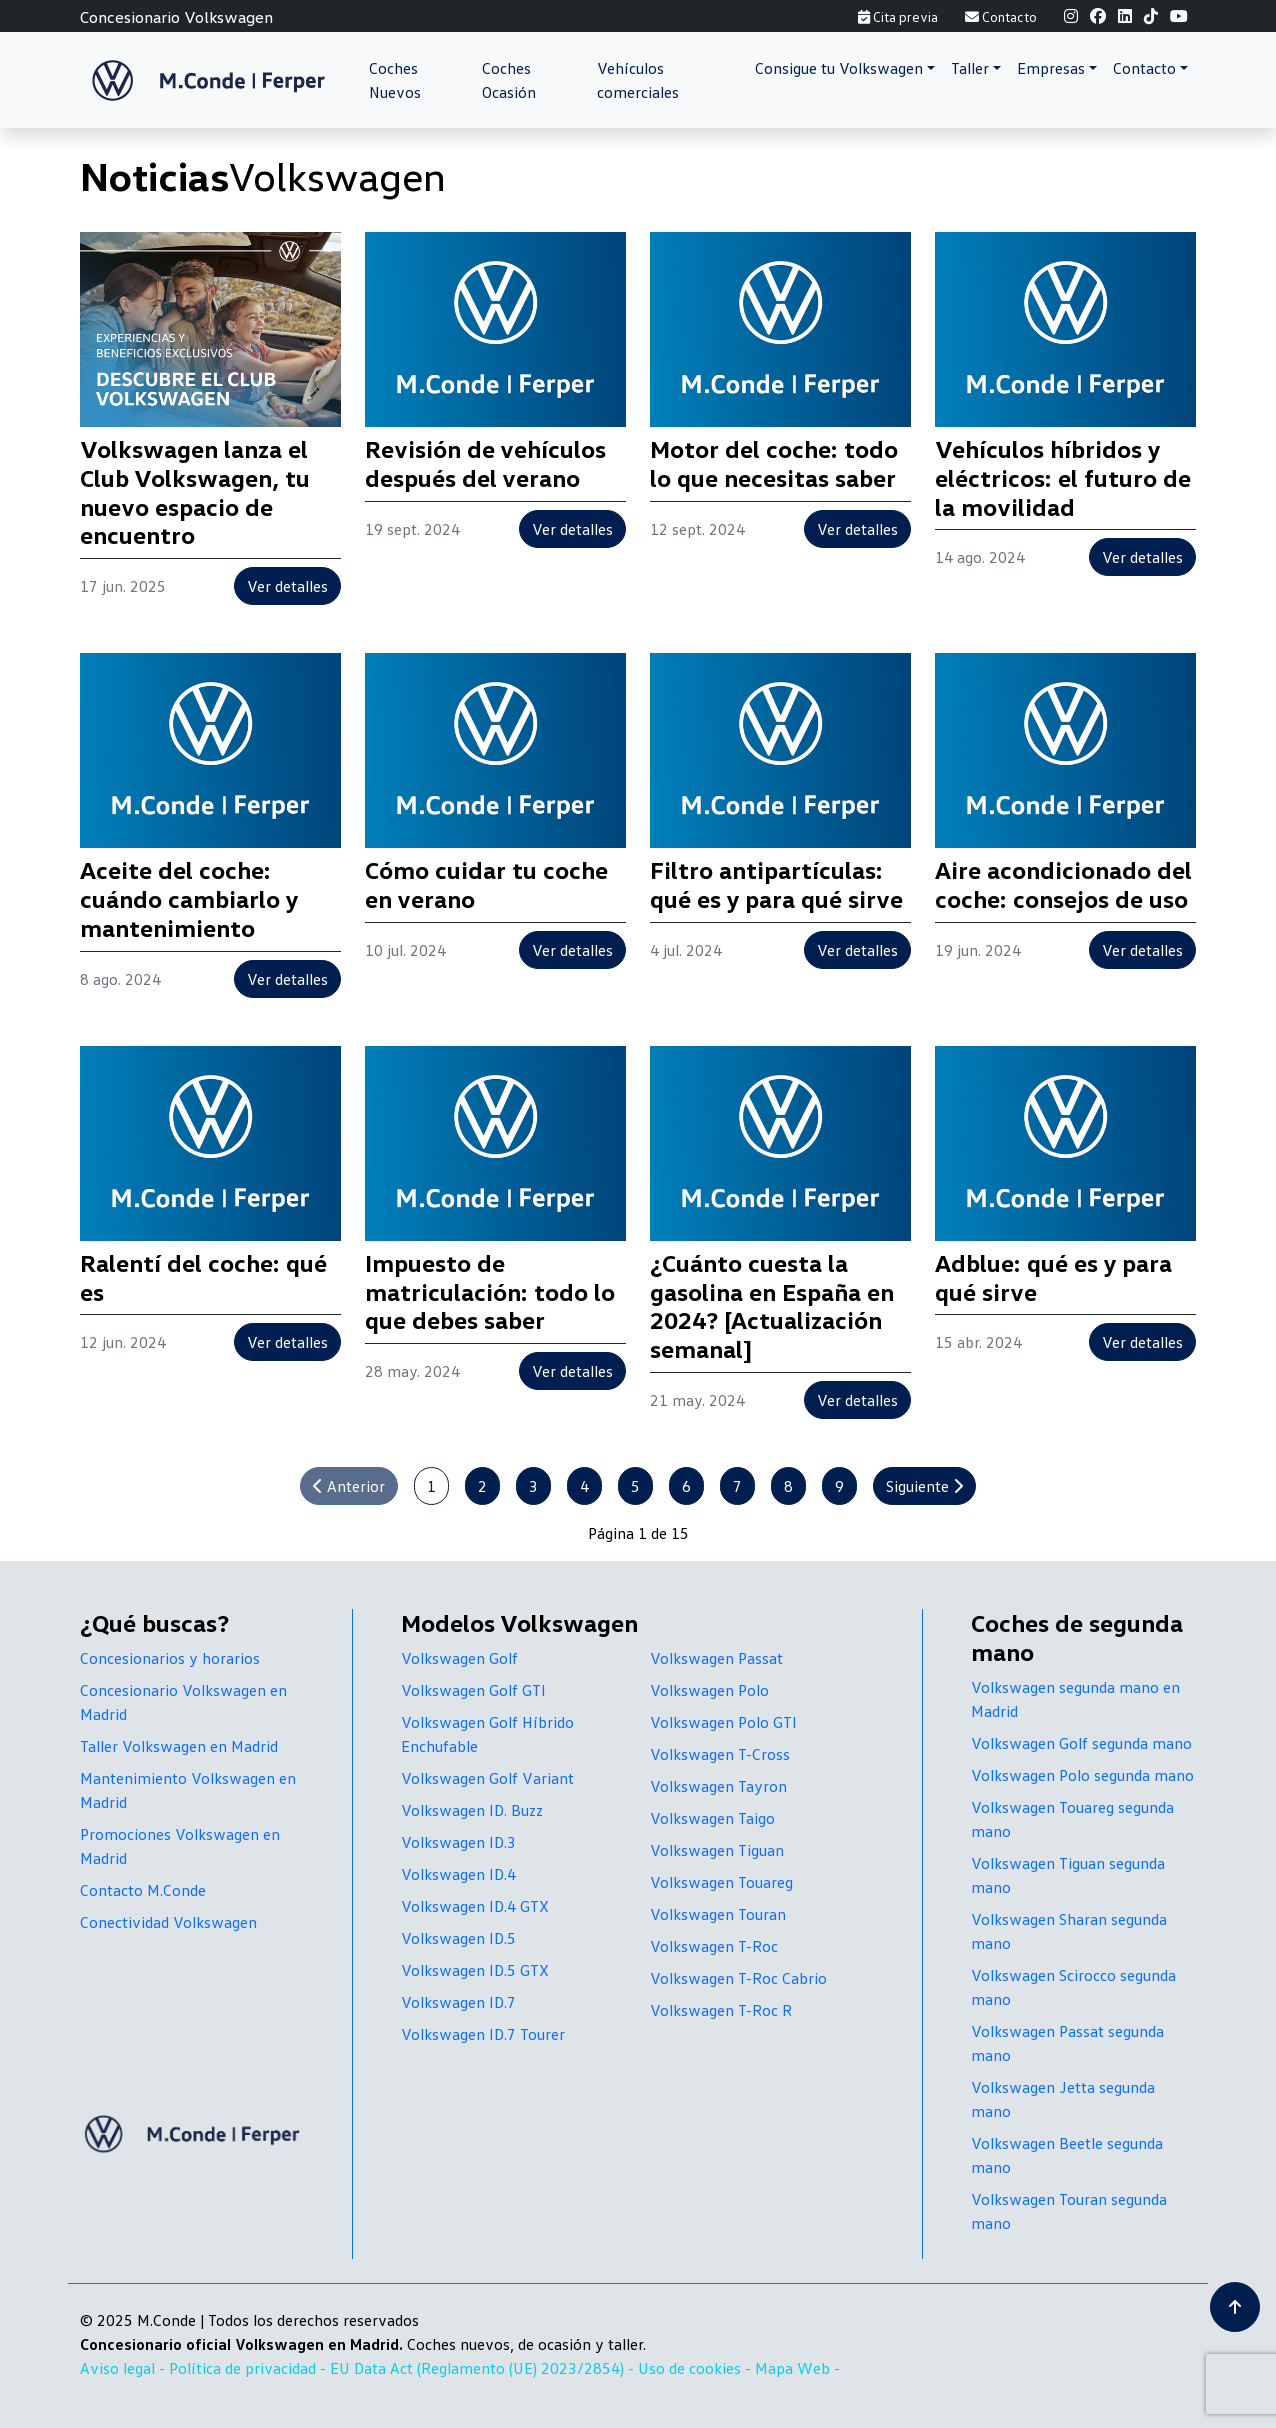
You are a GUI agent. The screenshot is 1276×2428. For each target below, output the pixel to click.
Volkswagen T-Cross (720, 1754)
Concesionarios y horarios (170, 1658)
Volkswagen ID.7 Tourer (483, 2034)
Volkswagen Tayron (718, 1786)
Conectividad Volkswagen (168, 1922)
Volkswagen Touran (718, 1914)
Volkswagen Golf (459, 1658)
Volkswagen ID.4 (458, 1874)
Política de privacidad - (249, 2368)
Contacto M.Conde (143, 1890)
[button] (845, 68)
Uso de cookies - (696, 2368)
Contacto (1001, 16)
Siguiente (924, 1486)
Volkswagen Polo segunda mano (1082, 1775)
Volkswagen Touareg (721, 1882)
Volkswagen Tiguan (717, 1850)
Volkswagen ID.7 (458, 2002)
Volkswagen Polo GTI (723, 1722)
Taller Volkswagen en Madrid (179, 1746)
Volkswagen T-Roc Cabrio (738, 1978)
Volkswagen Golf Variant (487, 1778)
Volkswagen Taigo (712, 1818)
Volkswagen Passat (716, 1658)
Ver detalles (287, 586)
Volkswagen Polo (709, 1690)
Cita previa (898, 16)
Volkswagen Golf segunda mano (1081, 1743)
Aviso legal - (124, 2368)
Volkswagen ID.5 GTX (475, 1970)
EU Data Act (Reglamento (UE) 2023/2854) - (484, 2368)
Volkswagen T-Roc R (721, 2010)
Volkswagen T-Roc (714, 1946)
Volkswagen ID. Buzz (472, 1810)
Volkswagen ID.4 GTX (475, 1906)
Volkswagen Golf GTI (473, 1690)
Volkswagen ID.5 (458, 1938)
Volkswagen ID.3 (458, 1842)
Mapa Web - (797, 2368)
